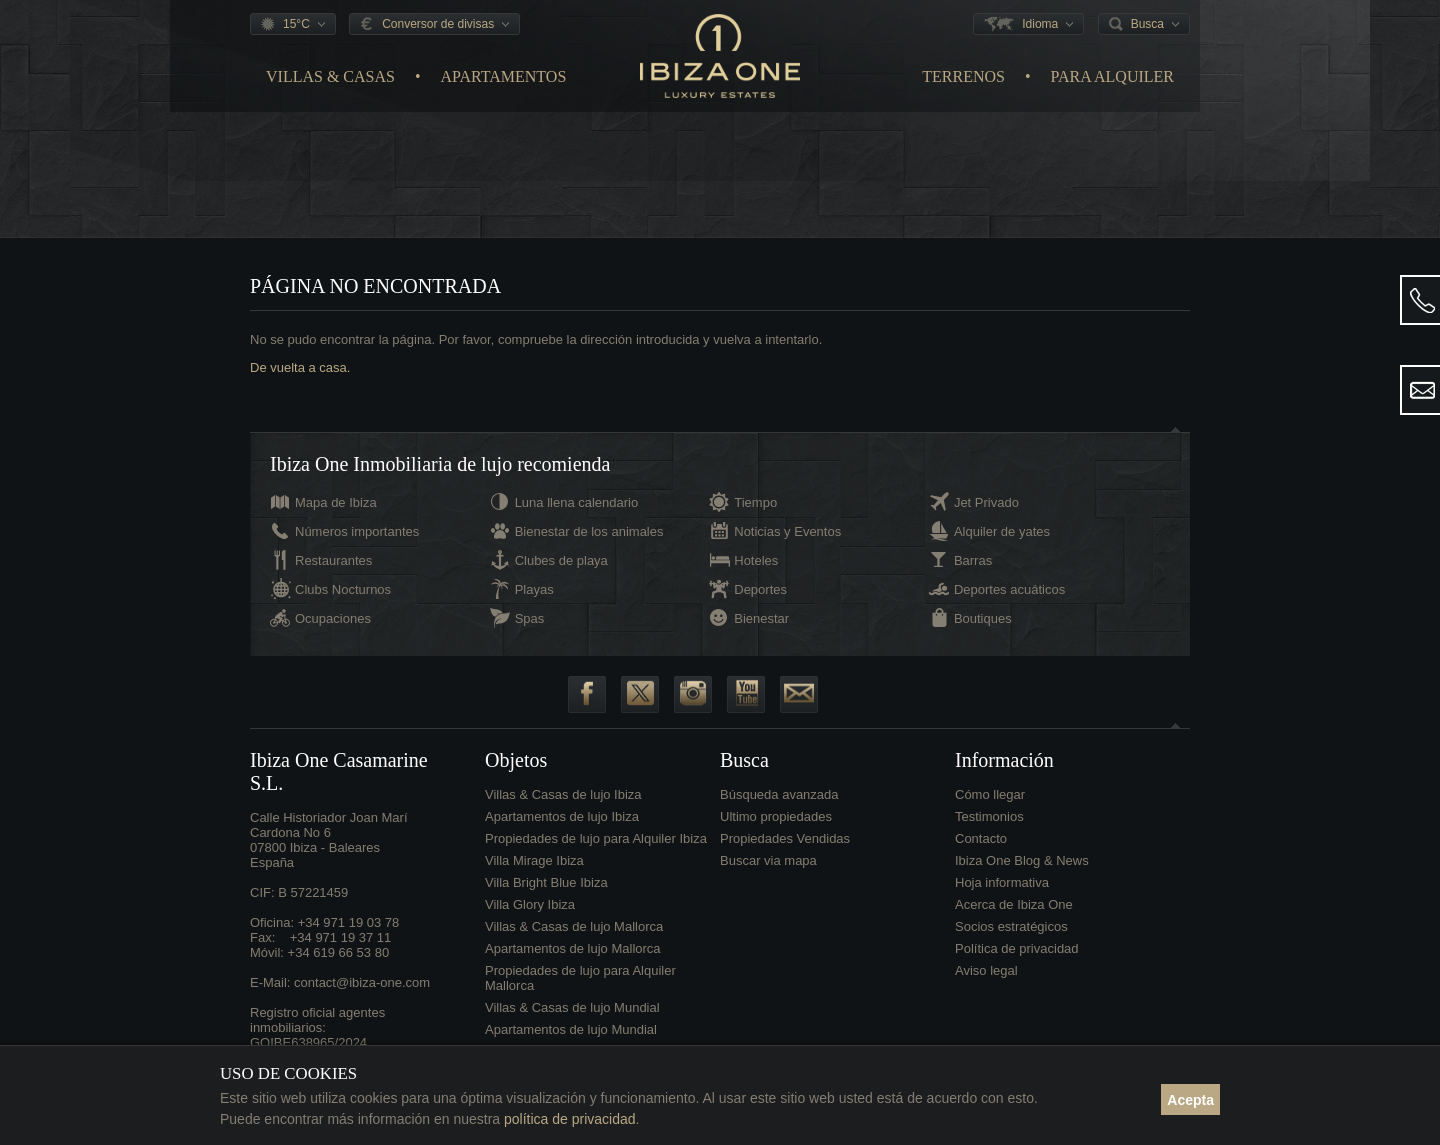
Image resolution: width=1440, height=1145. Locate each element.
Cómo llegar (990, 794)
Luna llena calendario (577, 502)
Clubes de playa (561, 560)
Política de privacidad (1017, 948)
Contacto (981, 838)
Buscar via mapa (768, 860)
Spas (530, 618)
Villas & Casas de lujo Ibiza (563, 794)
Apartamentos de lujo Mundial (571, 1029)
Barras (973, 560)
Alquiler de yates (1002, 531)
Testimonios (989, 816)
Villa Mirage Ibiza (534, 860)
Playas (534, 589)
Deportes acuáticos (1009, 589)
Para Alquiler (1112, 76)
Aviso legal (986, 970)
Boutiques (983, 618)
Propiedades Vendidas (785, 838)
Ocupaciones (333, 618)
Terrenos (963, 76)
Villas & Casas (330, 76)
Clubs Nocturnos (343, 589)
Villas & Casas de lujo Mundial (572, 1007)
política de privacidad (570, 1119)
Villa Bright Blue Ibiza (546, 882)
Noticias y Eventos (787, 531)
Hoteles (756, 560)
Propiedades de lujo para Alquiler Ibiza (596, 838)
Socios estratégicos (1011, 926)
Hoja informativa (1002, 882)
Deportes (760, 589)
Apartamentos (504, 76)
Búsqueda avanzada (779, 794)
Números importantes (357, 531)
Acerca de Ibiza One (1014, 904)
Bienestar (761, 618)
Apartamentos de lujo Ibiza (562, 816)
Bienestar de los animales (589, 531)
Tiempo (755, 502)
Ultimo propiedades (776, 816)
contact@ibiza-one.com (362, 982)
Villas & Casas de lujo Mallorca (574, 926)
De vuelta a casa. (300, 367)
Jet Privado (986, 502)
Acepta (1190, 1100)
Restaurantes (333, 560)
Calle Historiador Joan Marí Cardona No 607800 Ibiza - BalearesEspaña (329, 840)
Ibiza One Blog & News (1022, 860)
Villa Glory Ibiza (530, 904)
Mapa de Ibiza (336, 502)
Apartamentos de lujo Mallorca (573, 948)
